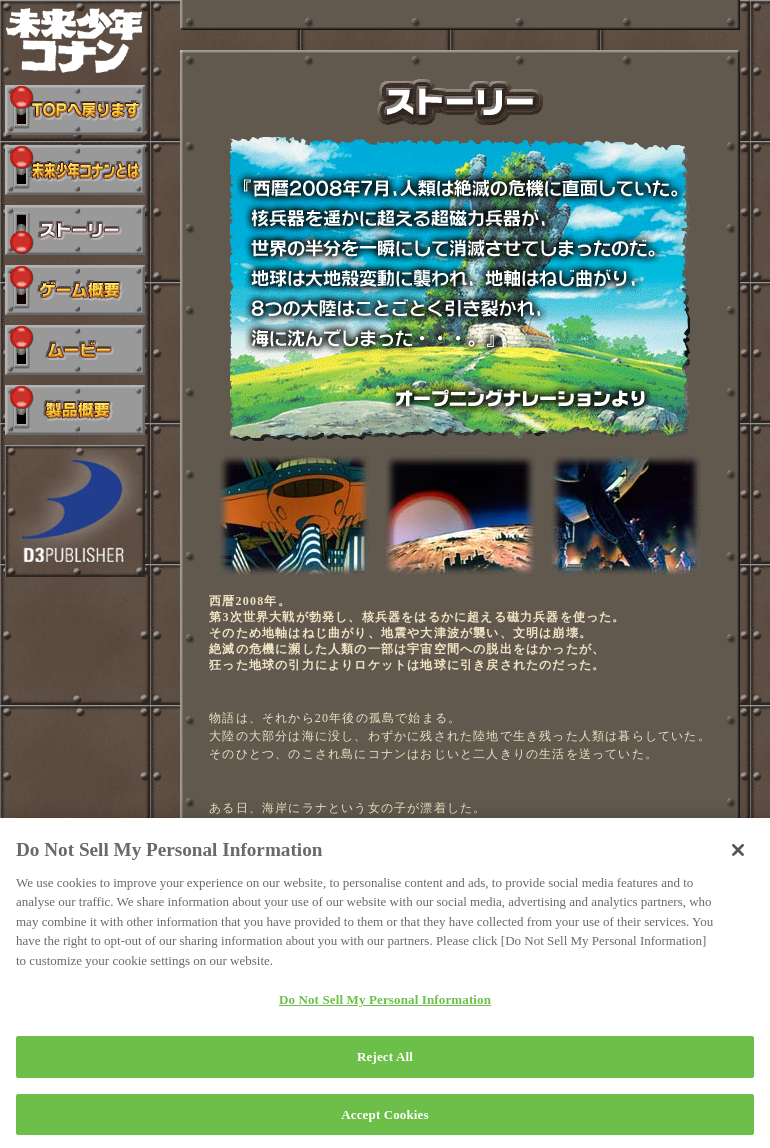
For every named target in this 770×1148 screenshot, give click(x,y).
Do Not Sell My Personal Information (385, 1008)
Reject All (385, 1064)
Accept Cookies (384, 1122)
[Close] (738, 858)
